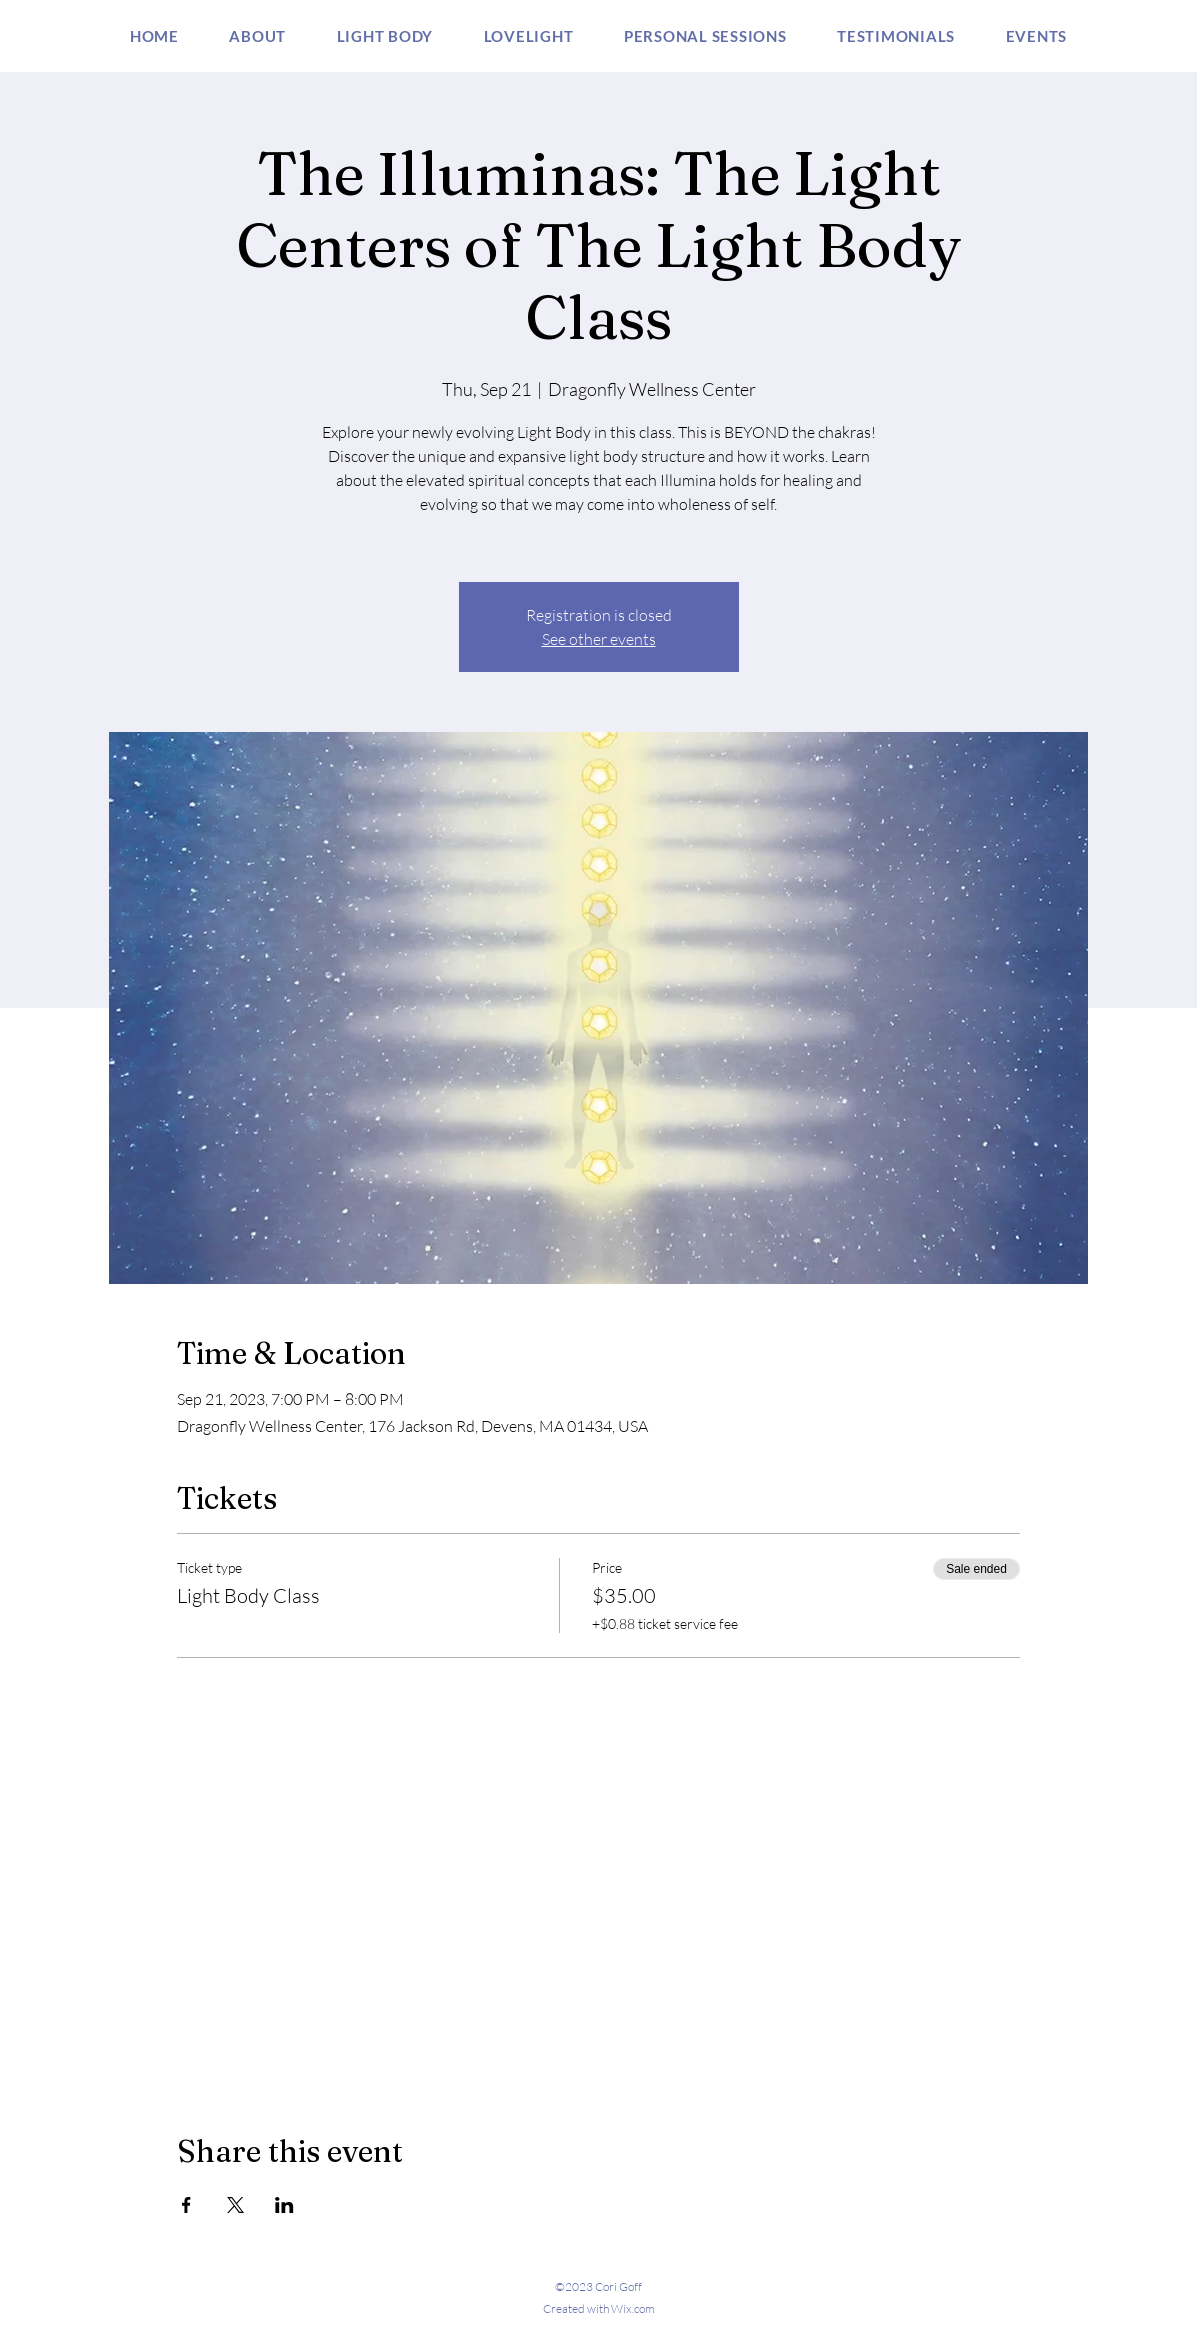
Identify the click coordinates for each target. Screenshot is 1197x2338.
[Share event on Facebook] (186, 2205)
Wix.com (633, 2308)
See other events (599, 639)
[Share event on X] (235, 2205)
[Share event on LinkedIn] (284, 2205)
